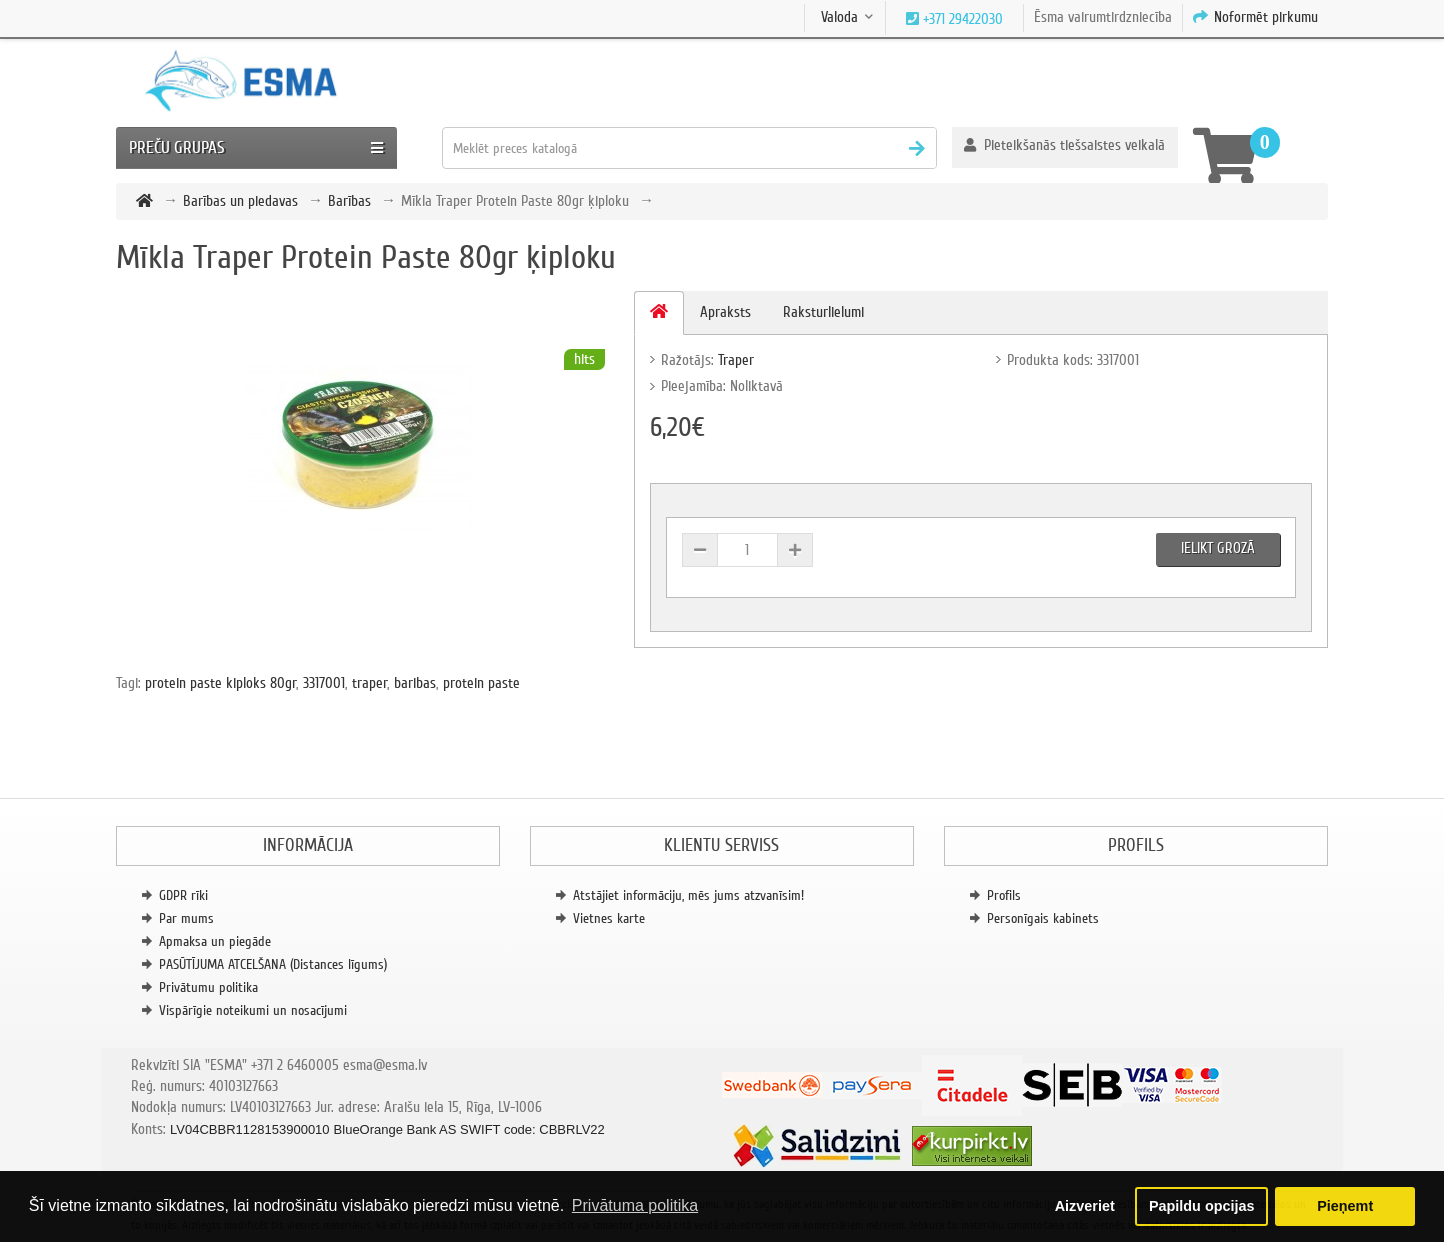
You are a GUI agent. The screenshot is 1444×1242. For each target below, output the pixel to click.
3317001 (324, 683)
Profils (1004, 895)
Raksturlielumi (823, 312)
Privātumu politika (208, 987)
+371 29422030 (961, 19)
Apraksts (725, 312)
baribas (415, 683)
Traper (736, 360)
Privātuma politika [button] (635, 1205)
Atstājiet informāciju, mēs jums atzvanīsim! (688, 895)
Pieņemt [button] (1345, 1206)
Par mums (186, 918)
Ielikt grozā (1218, 548)
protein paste (481, 683)
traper (369, 683)
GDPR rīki (183, 895)
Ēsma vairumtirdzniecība (1103, 17)
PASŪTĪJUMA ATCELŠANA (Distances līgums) (273, 964)
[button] (1064, 147)
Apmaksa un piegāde (215, 941)
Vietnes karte (609, 918)
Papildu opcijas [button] (1202, 1206)
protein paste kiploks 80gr (220, 683)
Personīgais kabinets (1043, 918)
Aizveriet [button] (1085, 1206)
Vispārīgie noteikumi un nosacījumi (253, 1010)
